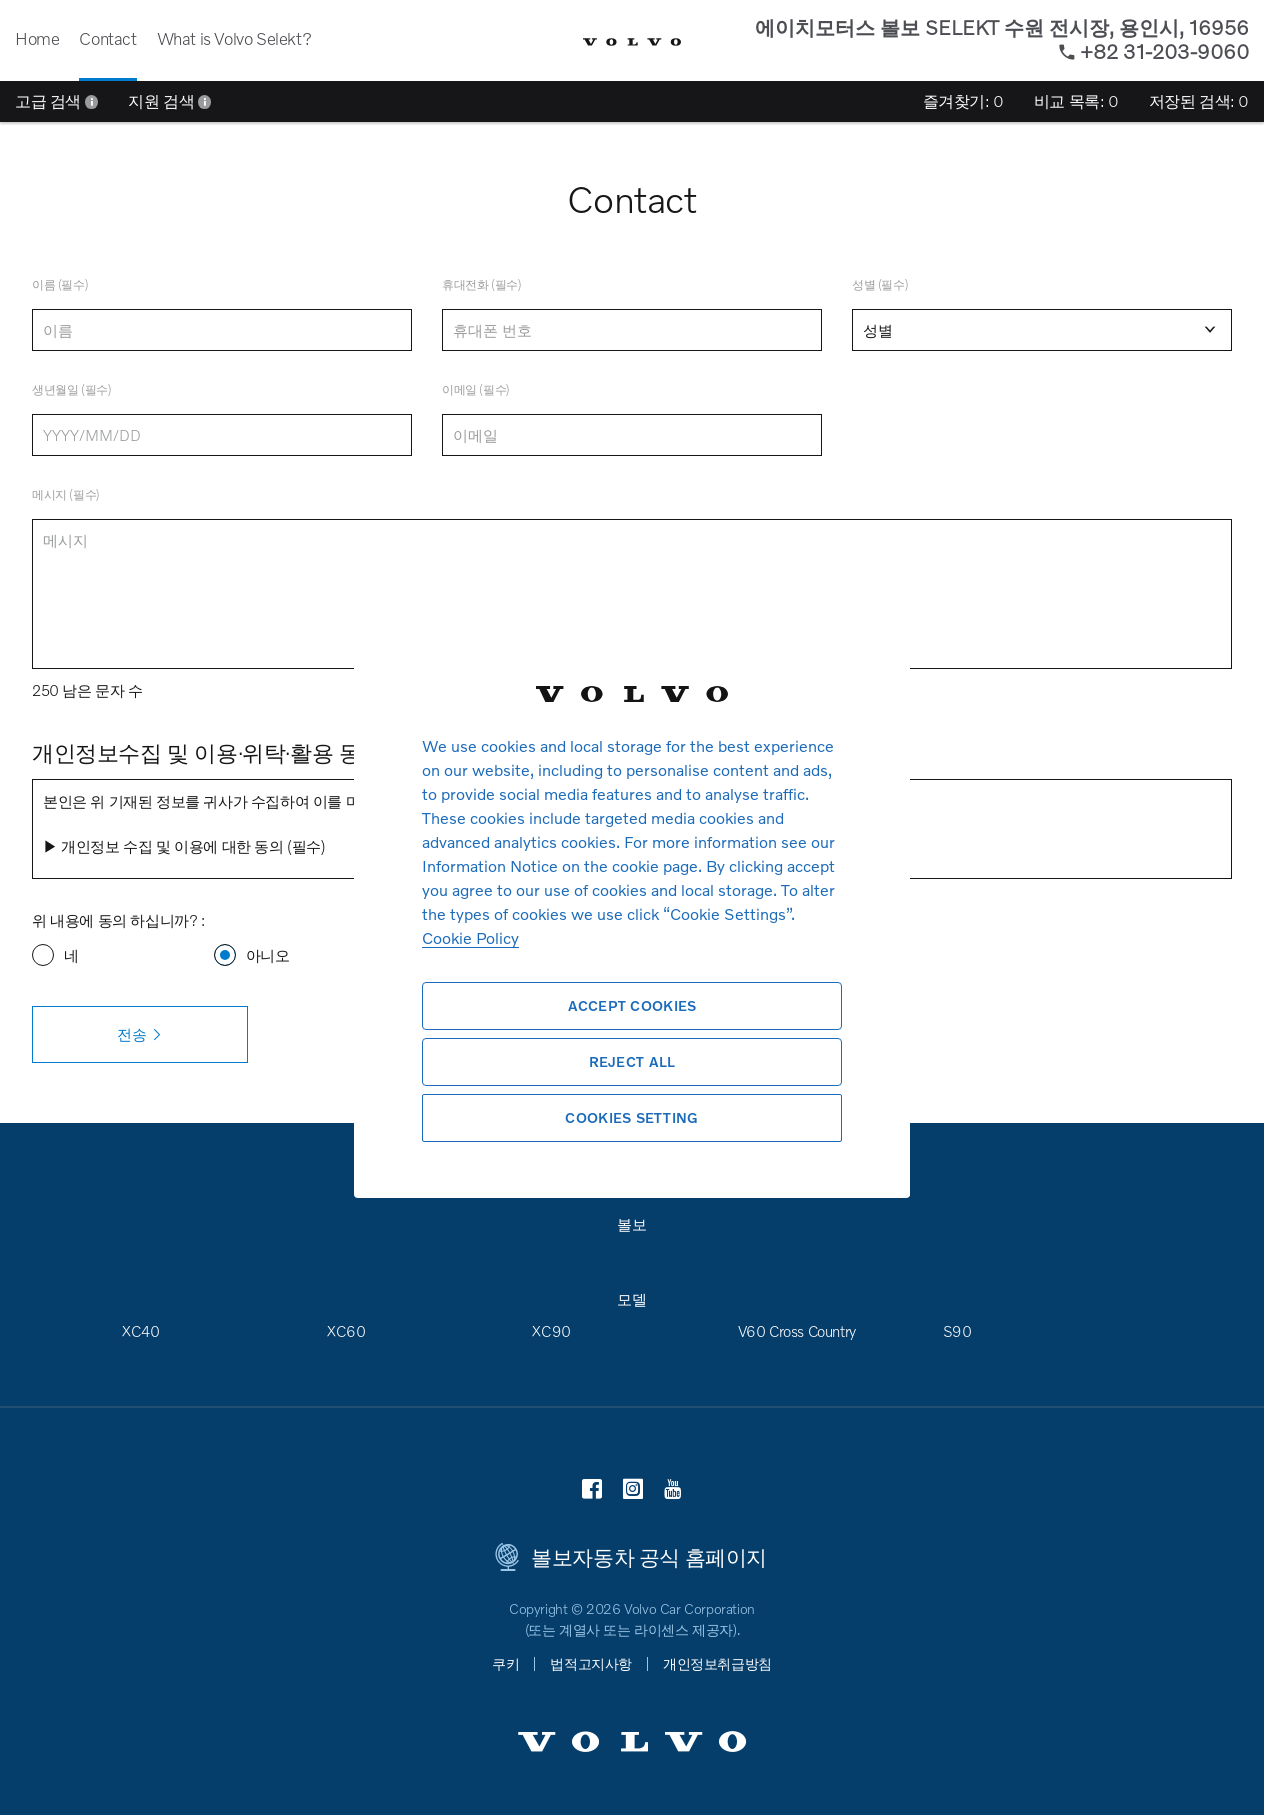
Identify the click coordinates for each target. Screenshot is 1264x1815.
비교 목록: (1076, 101)
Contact (107, 38)
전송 (140, 1035)
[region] (632, 907)
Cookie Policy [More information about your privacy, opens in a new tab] (470, 937)
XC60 (346, 1331)
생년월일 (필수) (71, 389)
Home (37, 38)
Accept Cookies (632, 1005)
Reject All (632, 1061)
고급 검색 (56, 101)
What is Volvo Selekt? (234, 38)
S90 (957, 1331)
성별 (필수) (880, 284)
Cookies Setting (631, 1117)
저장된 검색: (1199, 101)
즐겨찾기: (963, 101)
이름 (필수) (60, 284)
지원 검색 (169, 101)
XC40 (140, 1331)
